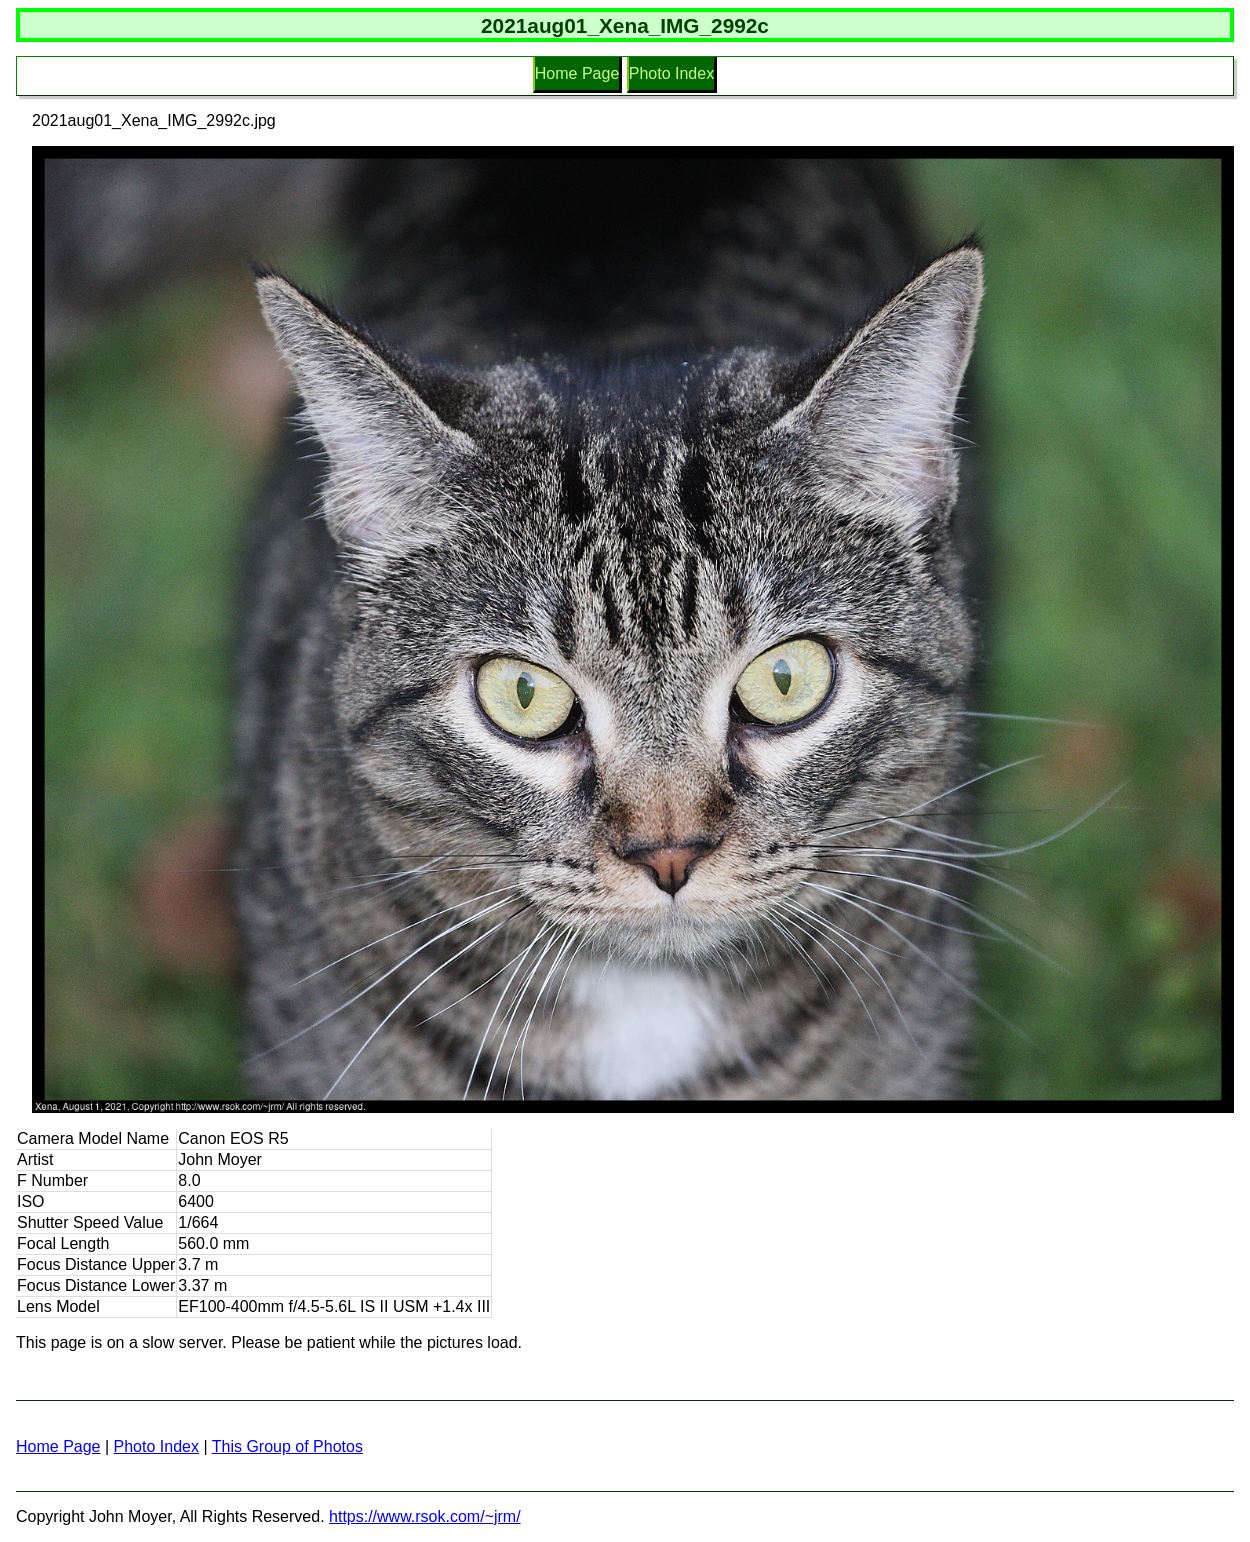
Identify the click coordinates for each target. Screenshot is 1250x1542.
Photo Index (671, 73)
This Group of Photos (287, 1446)
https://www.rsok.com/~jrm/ (425, 1516)
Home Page (577, 73)
